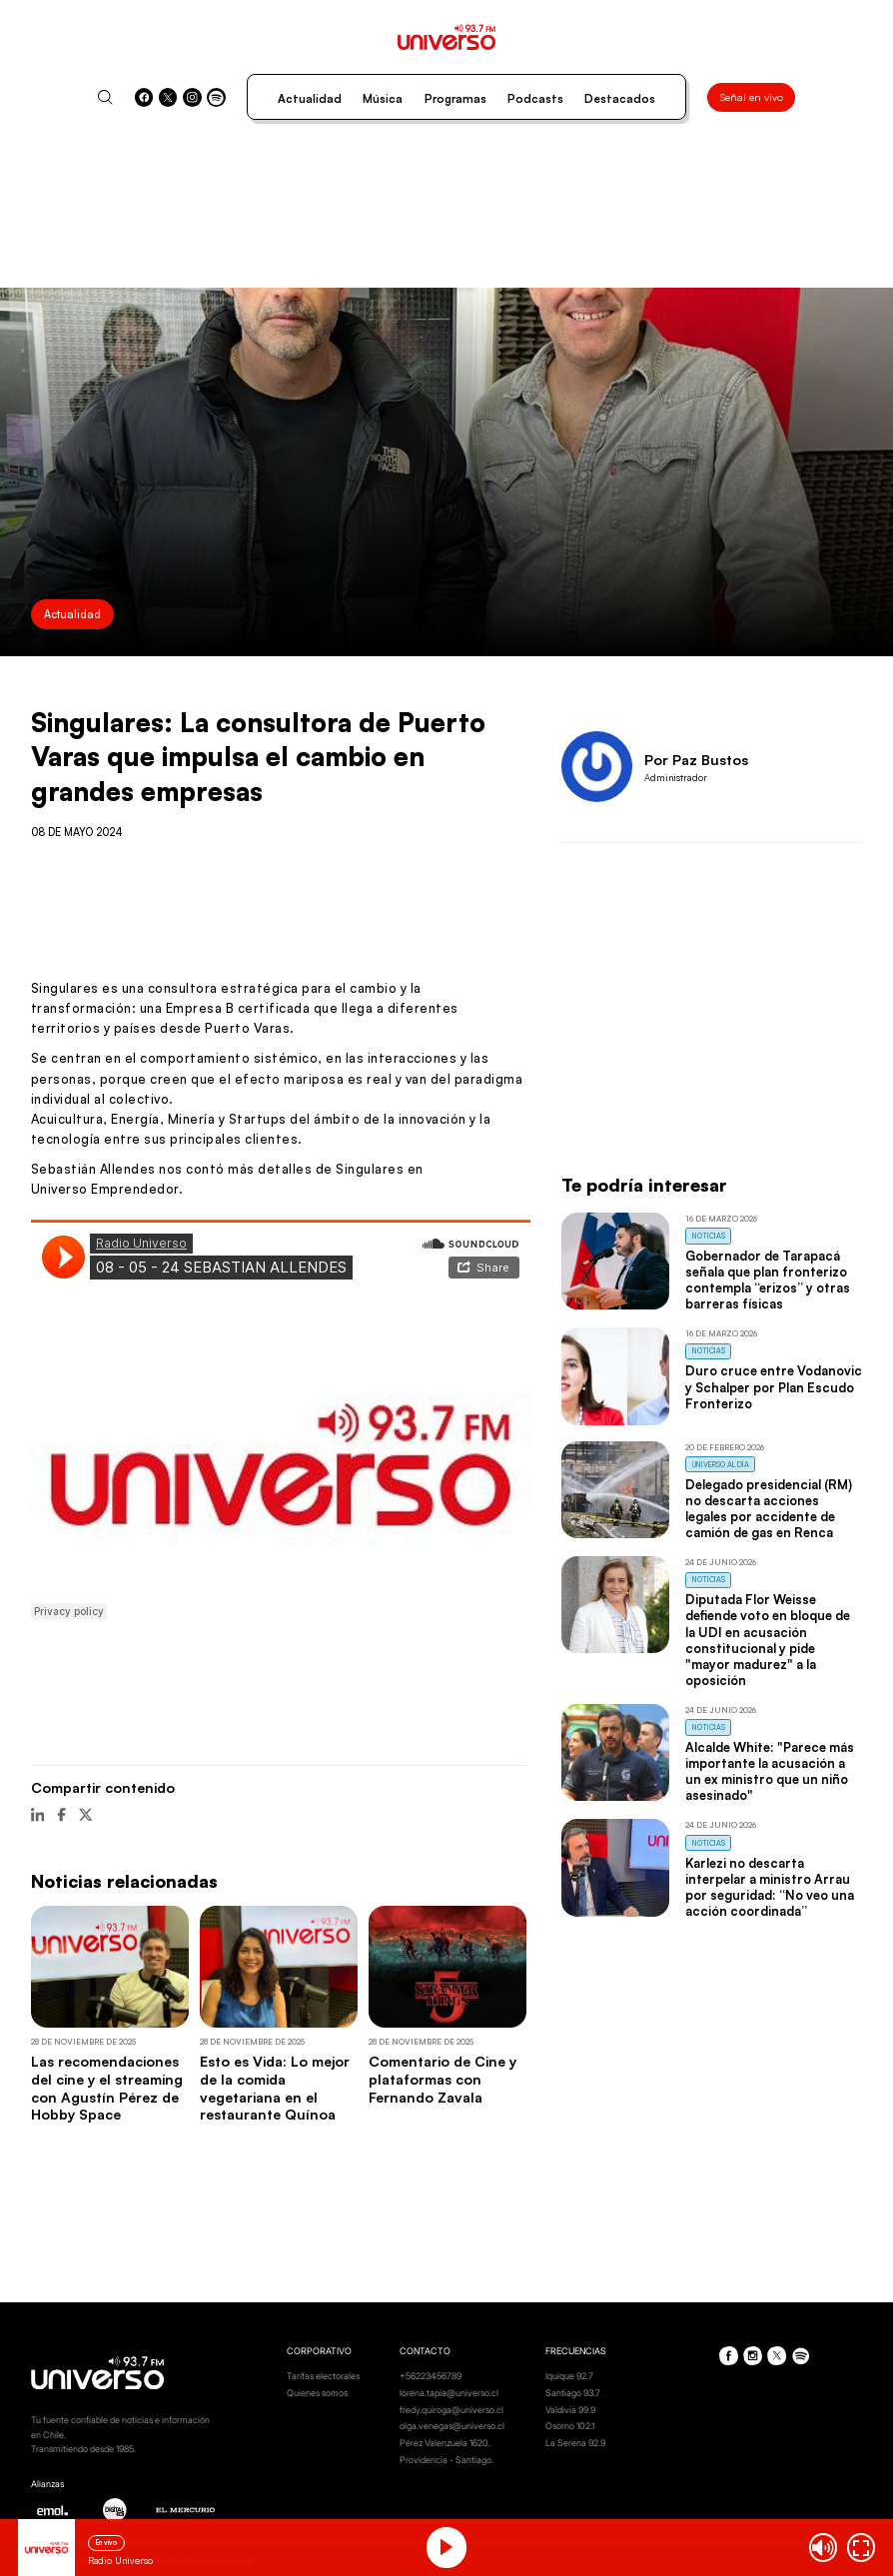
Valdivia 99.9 (570, 2409)
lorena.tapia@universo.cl (449, 2392)
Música (383, 99)
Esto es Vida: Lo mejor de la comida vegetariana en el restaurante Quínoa (275, 2088)
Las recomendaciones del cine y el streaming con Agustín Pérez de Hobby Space (107, 2088)
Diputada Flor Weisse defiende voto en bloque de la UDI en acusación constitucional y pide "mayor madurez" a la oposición (767, 1639)
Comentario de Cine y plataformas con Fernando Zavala (442, 2079)
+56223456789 (430, 2375)
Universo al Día (720, 1464)
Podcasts (535, 99)
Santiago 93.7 (572, 2392)
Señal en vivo (751, 97)
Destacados (619, 99)
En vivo (106, 2542)
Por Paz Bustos (696, 759)
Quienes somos (317, 2392)
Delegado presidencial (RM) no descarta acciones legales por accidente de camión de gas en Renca (768, 1508)
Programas (455, 99)
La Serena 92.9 (575, 2442)
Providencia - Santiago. (446, 2459)
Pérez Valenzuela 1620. (445, 2442)
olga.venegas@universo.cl (452, 2425)
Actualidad (310, 99)
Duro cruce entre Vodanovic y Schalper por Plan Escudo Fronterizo (773, 1386)
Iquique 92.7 (569, 2375)
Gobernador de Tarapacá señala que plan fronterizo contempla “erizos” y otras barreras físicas (767, 1279)
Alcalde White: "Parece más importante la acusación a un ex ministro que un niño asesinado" (769, 1771)
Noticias (708, 1236)
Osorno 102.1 (569, 2425)
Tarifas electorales (323, 2375)
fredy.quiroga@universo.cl (451, 2409)
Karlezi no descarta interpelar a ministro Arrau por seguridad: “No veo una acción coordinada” (769, 1887)
